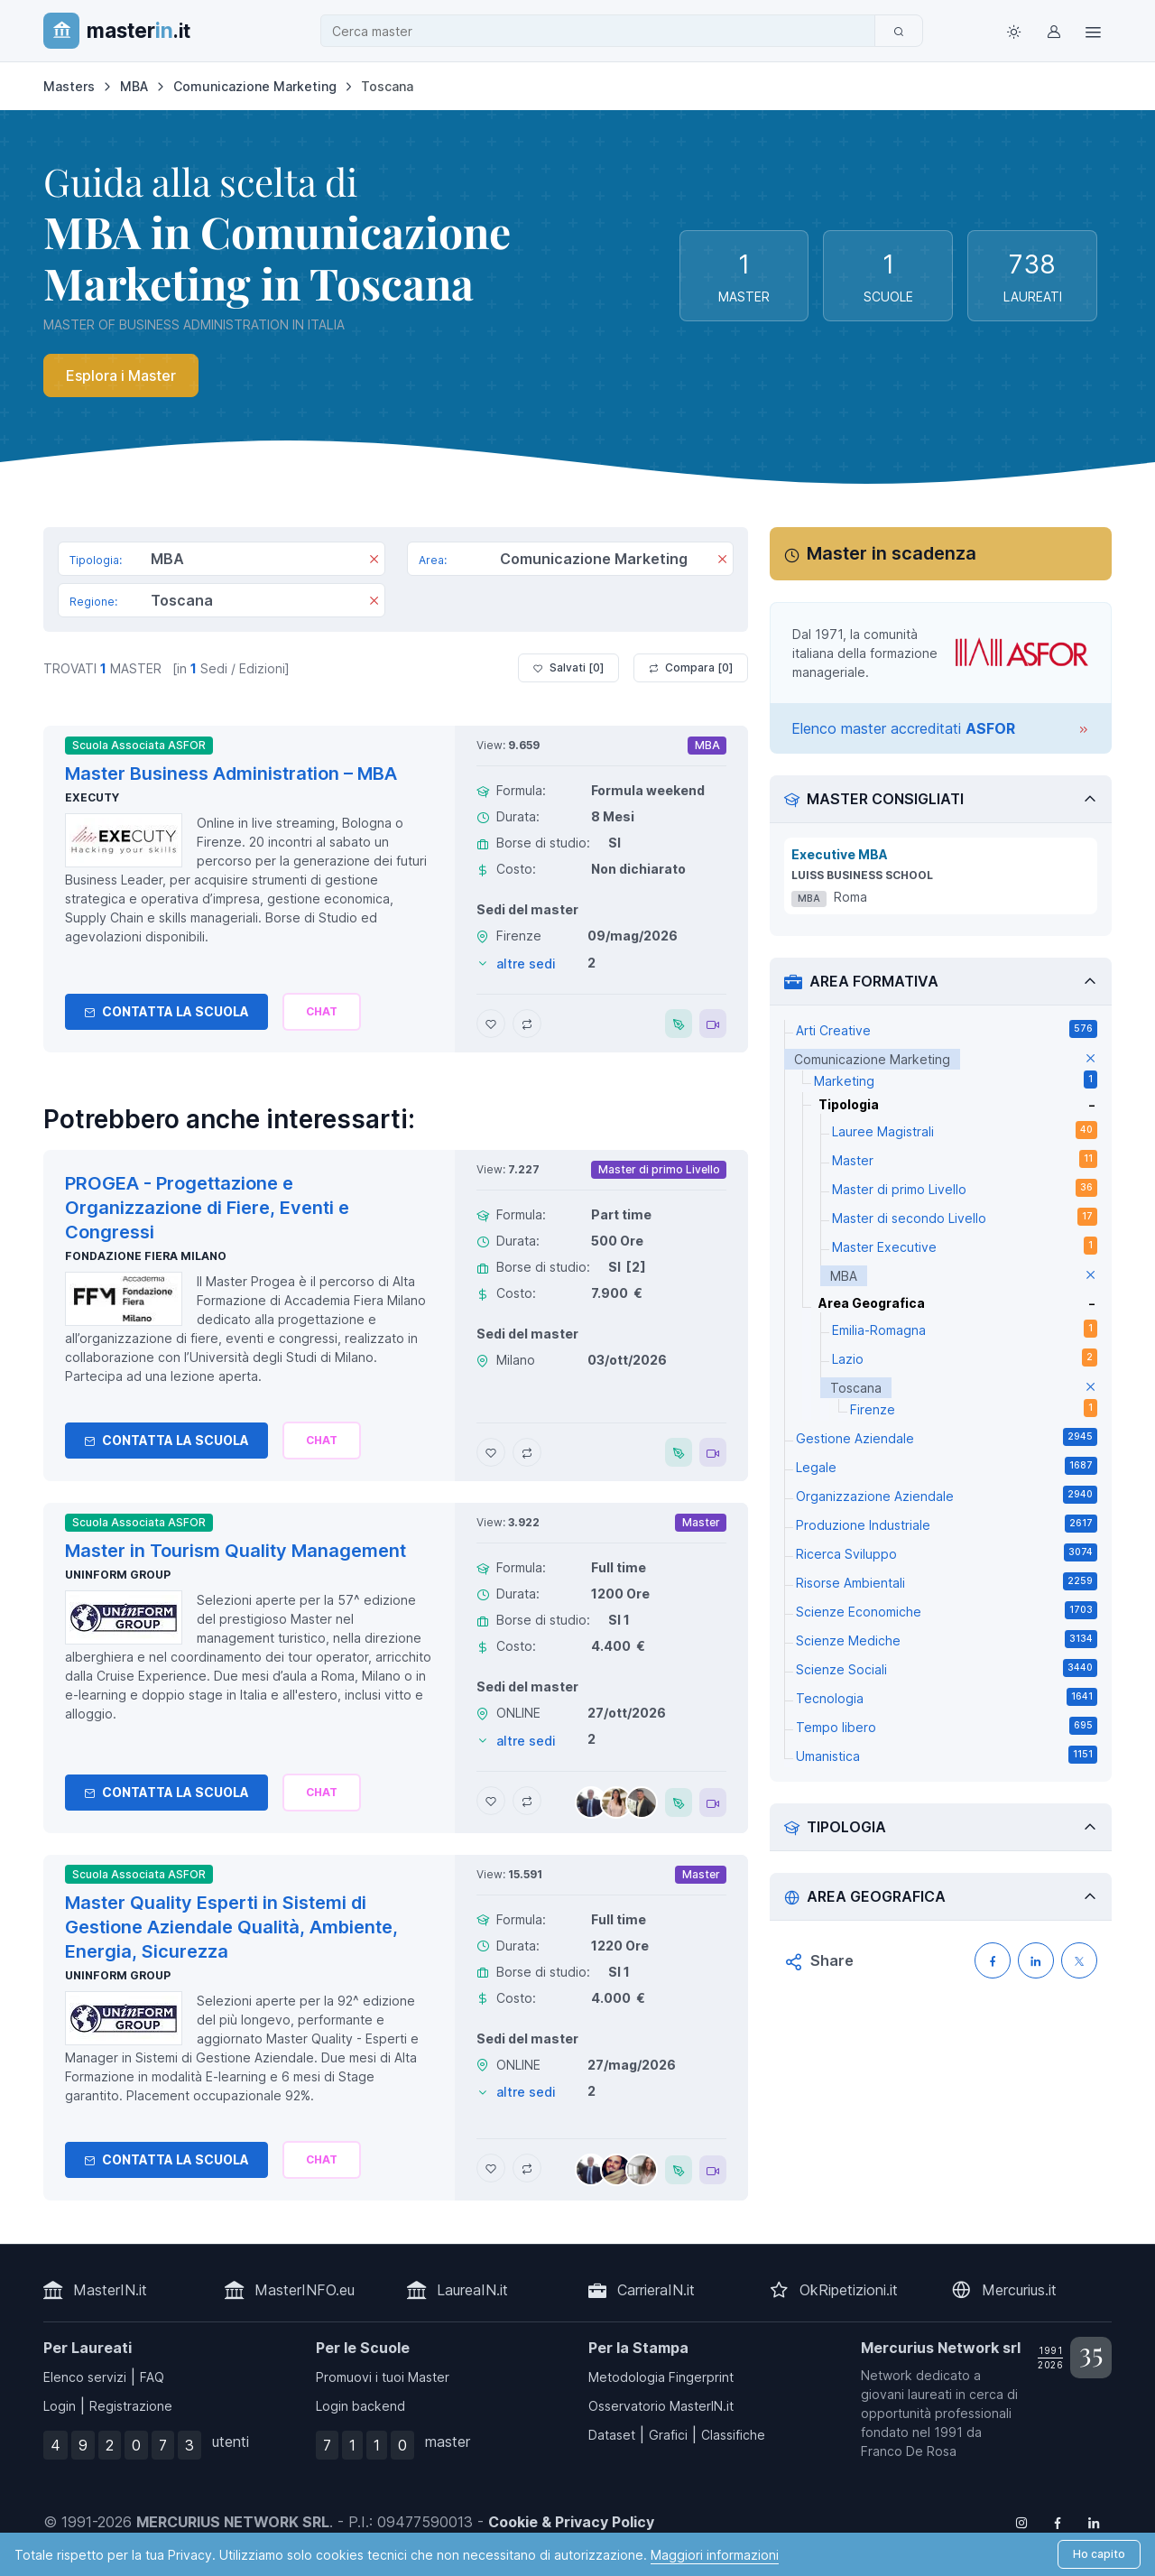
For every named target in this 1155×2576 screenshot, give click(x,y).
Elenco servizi (84, 2377)
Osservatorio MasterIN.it (661, 2406)
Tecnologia (946, 1697)
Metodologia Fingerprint (661, 2377)
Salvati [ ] (568, 668)
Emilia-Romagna (964, 1329)
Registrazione (130, 2406)
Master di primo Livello (964, 1188)
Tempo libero (946, 1726)
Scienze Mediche (946, 1639)
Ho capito (1099, 2554)
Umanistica (946, 1755)
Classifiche (733, 2434)
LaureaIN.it (472, 2290)
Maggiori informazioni (715, 2554)
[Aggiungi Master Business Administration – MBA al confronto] (527, 1023)
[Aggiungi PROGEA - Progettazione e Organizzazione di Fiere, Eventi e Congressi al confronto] (527, 1452)
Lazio (964, 1357)
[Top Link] (1094, 31)
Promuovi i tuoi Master (382, 2377)
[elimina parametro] (1090, 1059)
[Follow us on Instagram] (1021, 2522)
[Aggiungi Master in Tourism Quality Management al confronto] (527, 1800)
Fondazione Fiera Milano (145, 1256)
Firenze (973, 1408)
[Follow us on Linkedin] (1094, 2522)
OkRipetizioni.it (848, 2290)
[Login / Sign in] (1054, 31)
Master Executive (964, 1246)
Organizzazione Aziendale (946, 1495)
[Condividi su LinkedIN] (1036, 1960)
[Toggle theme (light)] (1014, 31)
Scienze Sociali (946, 1668)
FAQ (152, 2377)
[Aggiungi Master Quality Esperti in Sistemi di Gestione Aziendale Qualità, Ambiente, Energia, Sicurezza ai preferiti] (490, 2168)
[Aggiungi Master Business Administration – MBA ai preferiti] (490, 1023)
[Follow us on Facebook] (1058, 2522)
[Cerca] (898, 30)
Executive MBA (839, 854)
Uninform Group (118, 1574)
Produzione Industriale (946, 1524)
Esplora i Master (121, 375)
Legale (946, 1466)
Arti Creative (946, 1029)
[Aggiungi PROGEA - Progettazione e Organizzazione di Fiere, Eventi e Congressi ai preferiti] (490, 1452)
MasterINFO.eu (304, 2290)
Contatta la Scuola (166, 1011)
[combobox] (603, 31)
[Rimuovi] (374, 560)
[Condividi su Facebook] (993, 1960)
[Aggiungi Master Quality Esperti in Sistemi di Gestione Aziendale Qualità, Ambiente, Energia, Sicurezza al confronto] (527, 2168)
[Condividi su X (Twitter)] (1079, 1960)
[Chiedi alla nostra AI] (321, 1012)
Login (59, 2406)
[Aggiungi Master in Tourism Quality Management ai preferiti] (490, 1800)
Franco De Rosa (908, 2451)
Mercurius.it (1019, 2290)
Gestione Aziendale (946, 1437)
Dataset (611, 2434)
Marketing (955, 1079)
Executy (92, 797)
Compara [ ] (691, 668)
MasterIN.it (110, 2290)
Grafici (668, 2434)
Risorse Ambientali (946, 1581)
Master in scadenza (891, 553)
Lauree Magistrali (964, 1130)
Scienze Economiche (946, 1610)
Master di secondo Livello (964, 1217)
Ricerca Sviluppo (946, 1552)
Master (964, 1159)
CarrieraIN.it (656, 2290)
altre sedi (526, 963)
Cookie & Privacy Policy (571, 2522)
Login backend (360, 2406)
